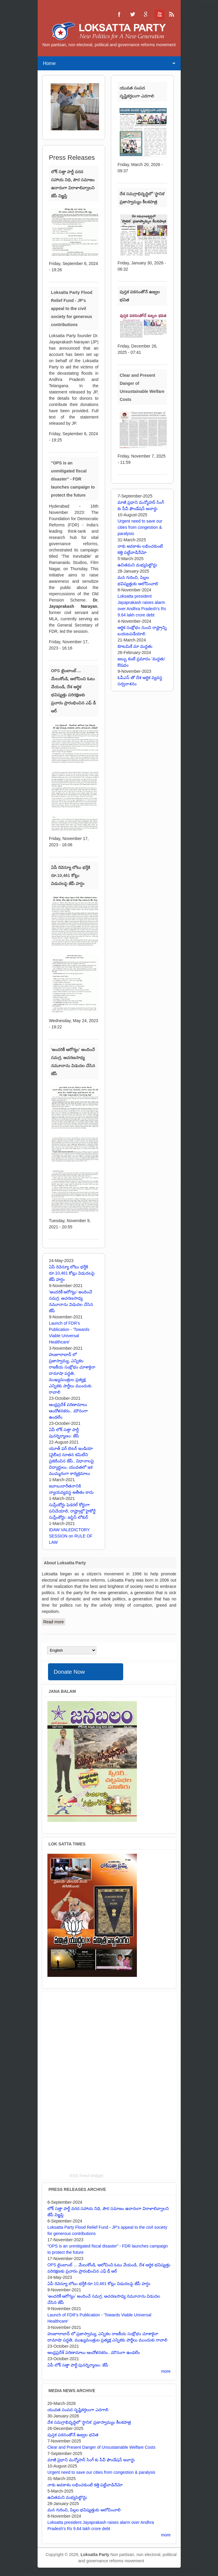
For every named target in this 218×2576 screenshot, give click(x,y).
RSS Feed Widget (86, 2175)
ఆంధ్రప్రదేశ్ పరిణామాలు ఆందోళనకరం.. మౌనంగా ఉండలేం (68, 1410)
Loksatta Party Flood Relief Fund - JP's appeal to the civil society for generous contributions (71, 308)
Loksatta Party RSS (172, 14)
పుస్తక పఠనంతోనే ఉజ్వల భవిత (72, 2434)
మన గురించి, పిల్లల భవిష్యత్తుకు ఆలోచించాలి (83, 2509)
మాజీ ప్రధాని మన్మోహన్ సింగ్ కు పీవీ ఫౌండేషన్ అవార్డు (91, 2459)
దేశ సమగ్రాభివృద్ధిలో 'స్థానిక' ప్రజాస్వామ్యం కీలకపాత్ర (89, 2422)
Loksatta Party (95, 2554)
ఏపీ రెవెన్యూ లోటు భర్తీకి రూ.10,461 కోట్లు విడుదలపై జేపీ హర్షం (70, 875)
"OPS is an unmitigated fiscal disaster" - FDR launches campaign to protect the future (73, 479)
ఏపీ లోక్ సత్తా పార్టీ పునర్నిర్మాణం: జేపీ (77, 2365)
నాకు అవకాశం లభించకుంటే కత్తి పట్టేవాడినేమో (85, 2484)
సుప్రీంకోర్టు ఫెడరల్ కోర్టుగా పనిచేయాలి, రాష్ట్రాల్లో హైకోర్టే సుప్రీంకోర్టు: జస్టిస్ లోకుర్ (72, 1511)
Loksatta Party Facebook (119, 14)
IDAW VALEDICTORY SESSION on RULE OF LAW (70, 1536)
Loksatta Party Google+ (145, 14)
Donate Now (69, 1672)
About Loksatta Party (65, 1562)
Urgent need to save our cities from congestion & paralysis (139, 527)
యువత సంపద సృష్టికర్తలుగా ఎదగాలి (77, 2409)
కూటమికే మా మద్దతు (134, 646)
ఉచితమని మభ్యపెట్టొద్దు (137, 564)
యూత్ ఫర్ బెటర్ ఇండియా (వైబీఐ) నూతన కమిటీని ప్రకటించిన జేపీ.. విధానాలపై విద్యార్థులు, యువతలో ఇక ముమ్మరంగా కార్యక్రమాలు (71, 1461)
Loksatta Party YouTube (159, 14)
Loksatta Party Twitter (132, 14)
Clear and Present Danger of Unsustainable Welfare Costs (101, 2447)
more (166, 2371)
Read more (54, 1621)
